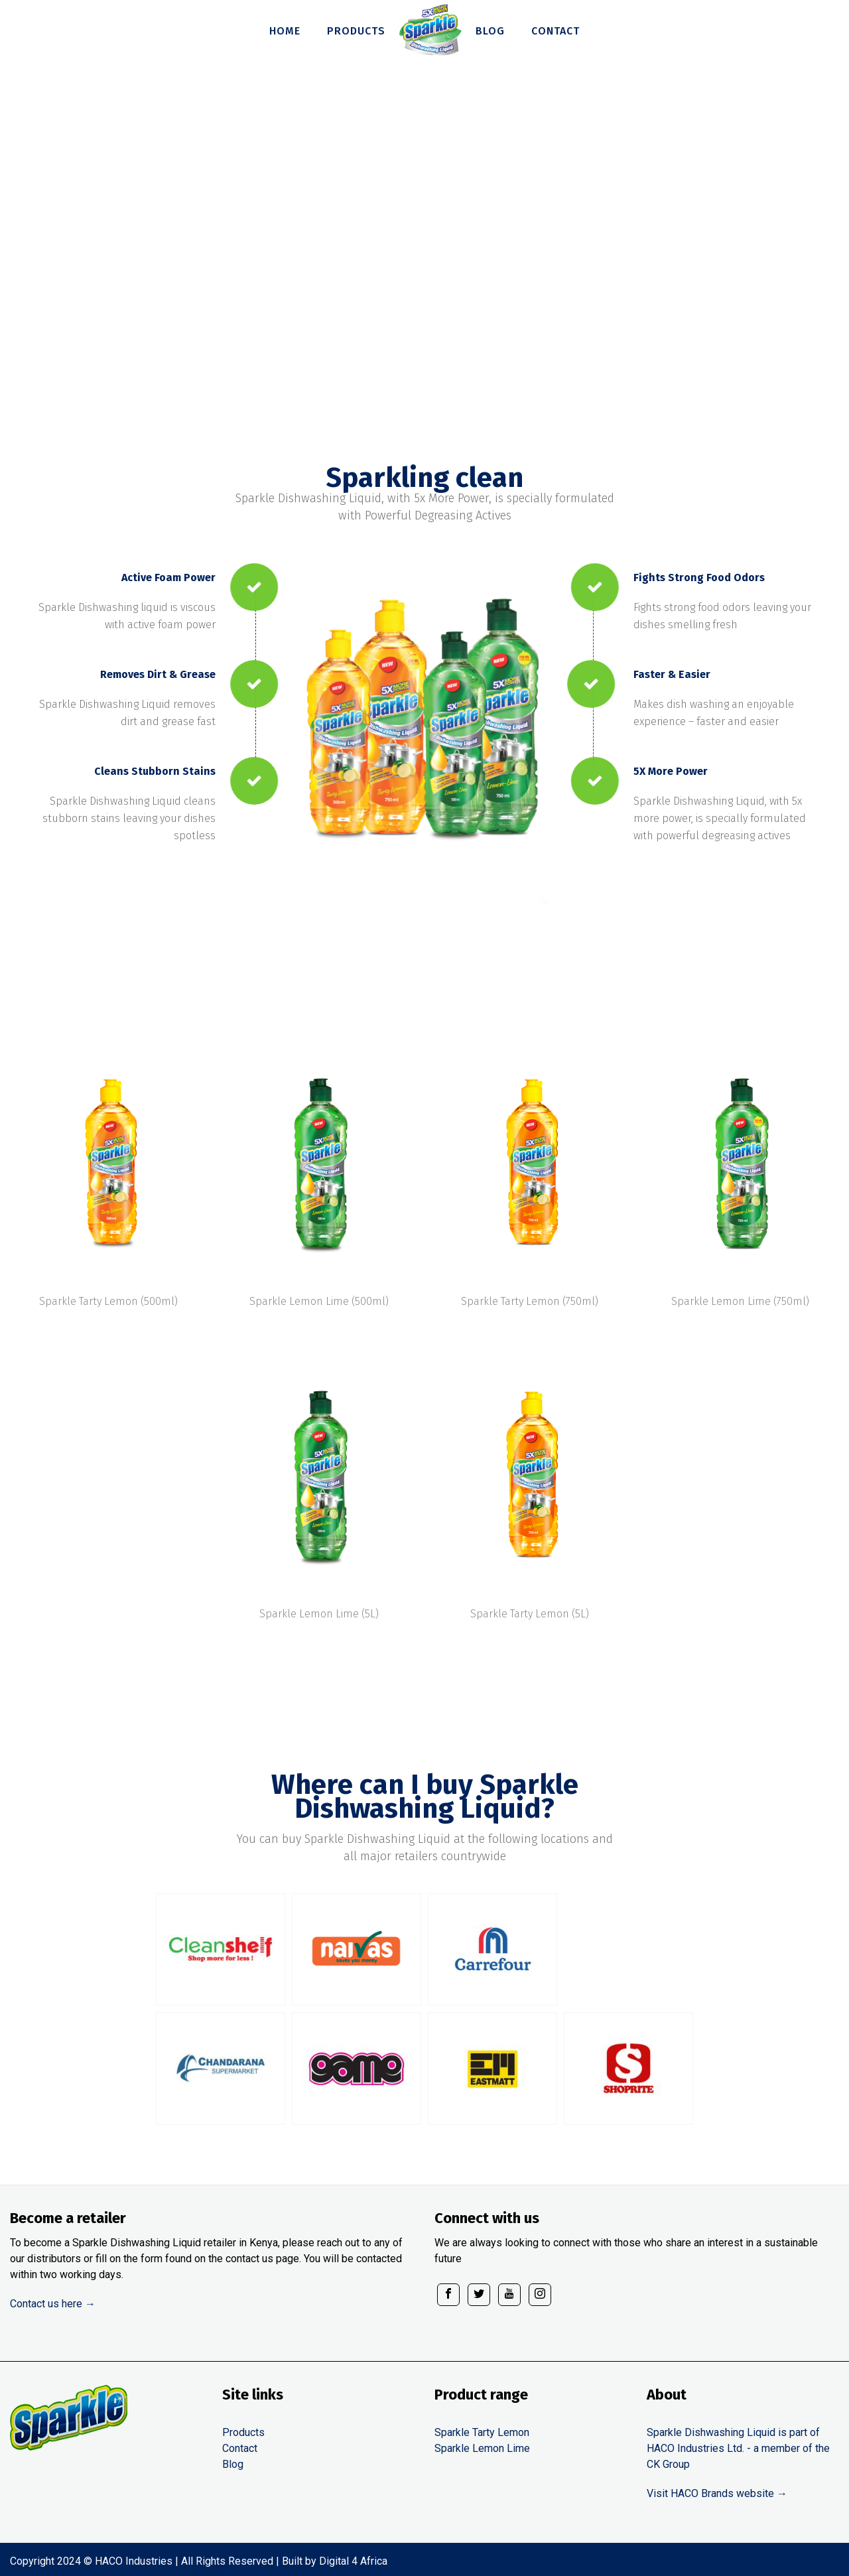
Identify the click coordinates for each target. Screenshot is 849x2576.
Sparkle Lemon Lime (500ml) (319, 1301)
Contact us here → (53, 2303)
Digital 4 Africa (353, 2561)
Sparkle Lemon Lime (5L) (319, 1613)
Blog (232, 2464)
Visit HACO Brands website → (717, 2493)
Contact (239, 2448)
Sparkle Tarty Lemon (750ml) (529, 1301)
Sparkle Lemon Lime (482, 2448)
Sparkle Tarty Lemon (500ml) (108, 1301)
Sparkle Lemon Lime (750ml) (740, 1301)
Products (243, 2432)
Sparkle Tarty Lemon (481, 2432)
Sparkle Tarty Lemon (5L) (529, 1613)
